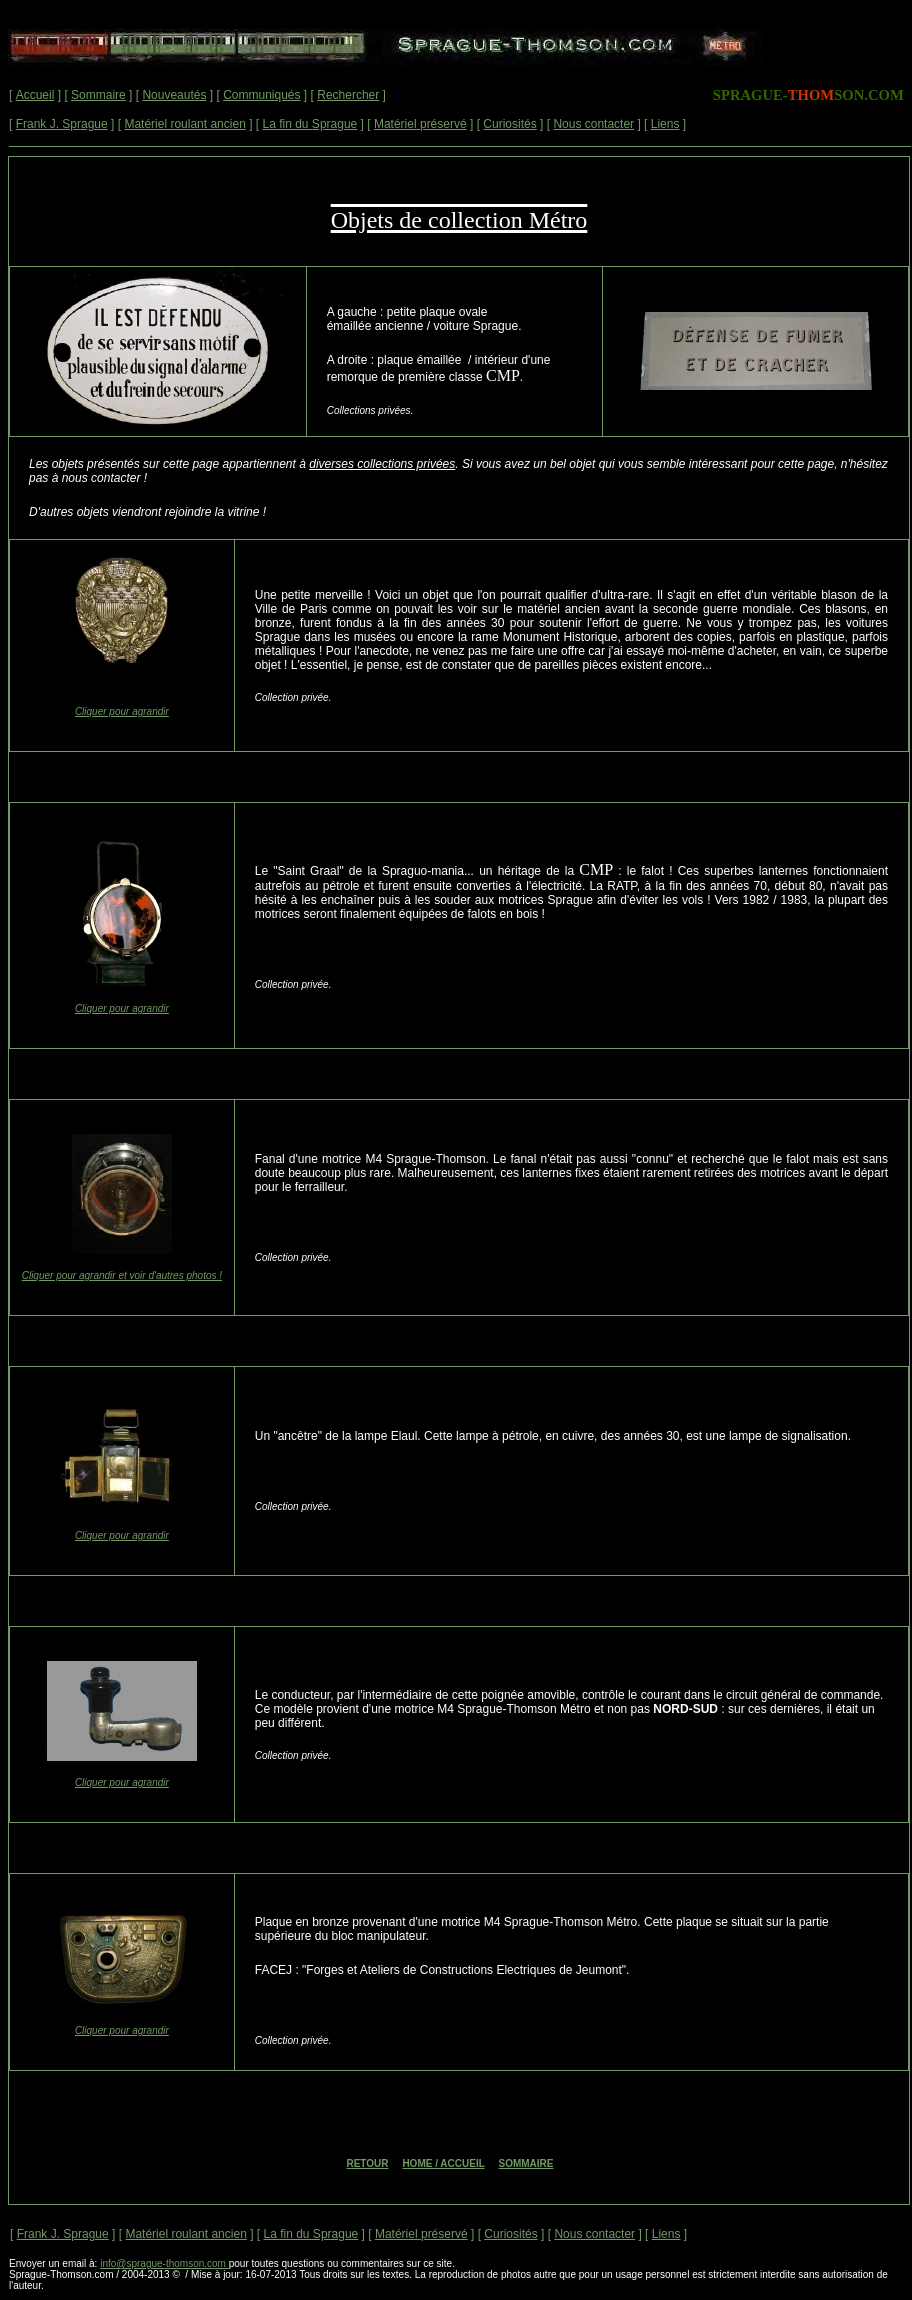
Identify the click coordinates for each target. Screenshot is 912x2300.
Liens (665, 124)
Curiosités (509, 124)
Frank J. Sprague (62, 124)
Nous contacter (593, 124)
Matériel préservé (420, 124)
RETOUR (367, 2163)
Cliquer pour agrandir (122, 711)
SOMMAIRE (526, 2163)
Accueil (35, 95)
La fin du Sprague (310, 124)
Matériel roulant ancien (184, 124)
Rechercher (348, 95)
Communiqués (261, 95)
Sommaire (98, 95)
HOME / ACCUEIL (443, 2163)
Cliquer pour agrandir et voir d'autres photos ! (122, 1275)
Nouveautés (174, 95)
